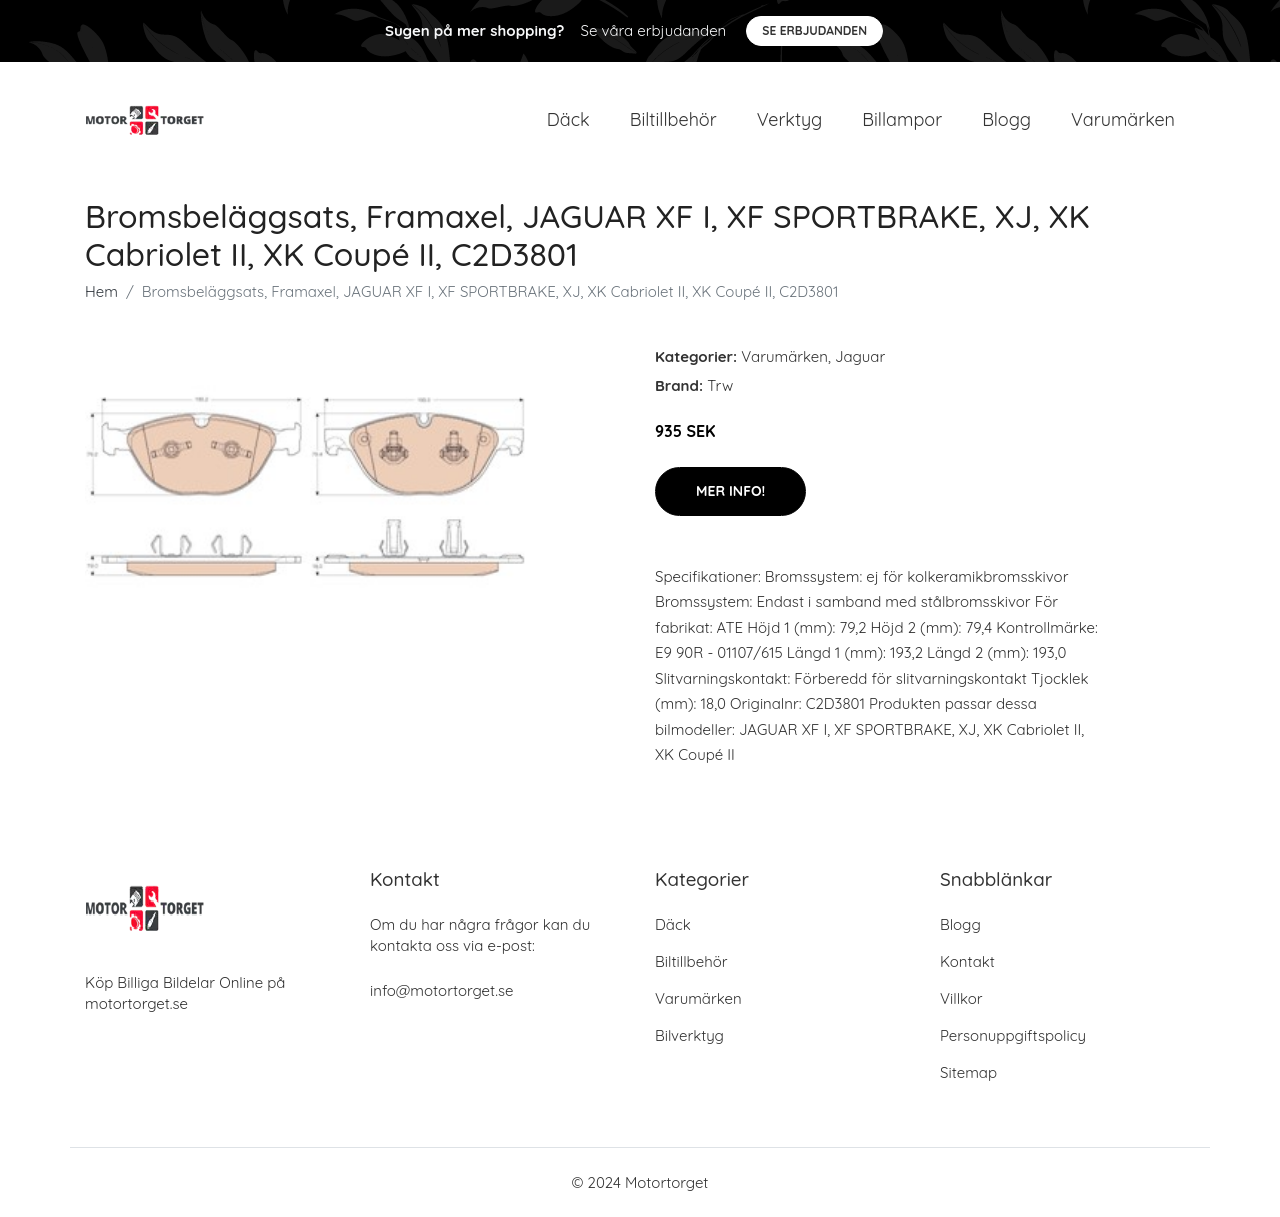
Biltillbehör (673, 119)
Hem (101, 291)
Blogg (1006, 119)
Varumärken (1123, 119)
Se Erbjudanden (814, 30)
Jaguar (860, 356)
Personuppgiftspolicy (1013, 1035)
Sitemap (968, 1072)
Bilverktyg (689, 1035)
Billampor (902, 119)
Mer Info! (730, 491)
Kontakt (967, 961)
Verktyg (790, 119)
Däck (568, 119)
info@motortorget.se (441, 990)
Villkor (961, 998)
